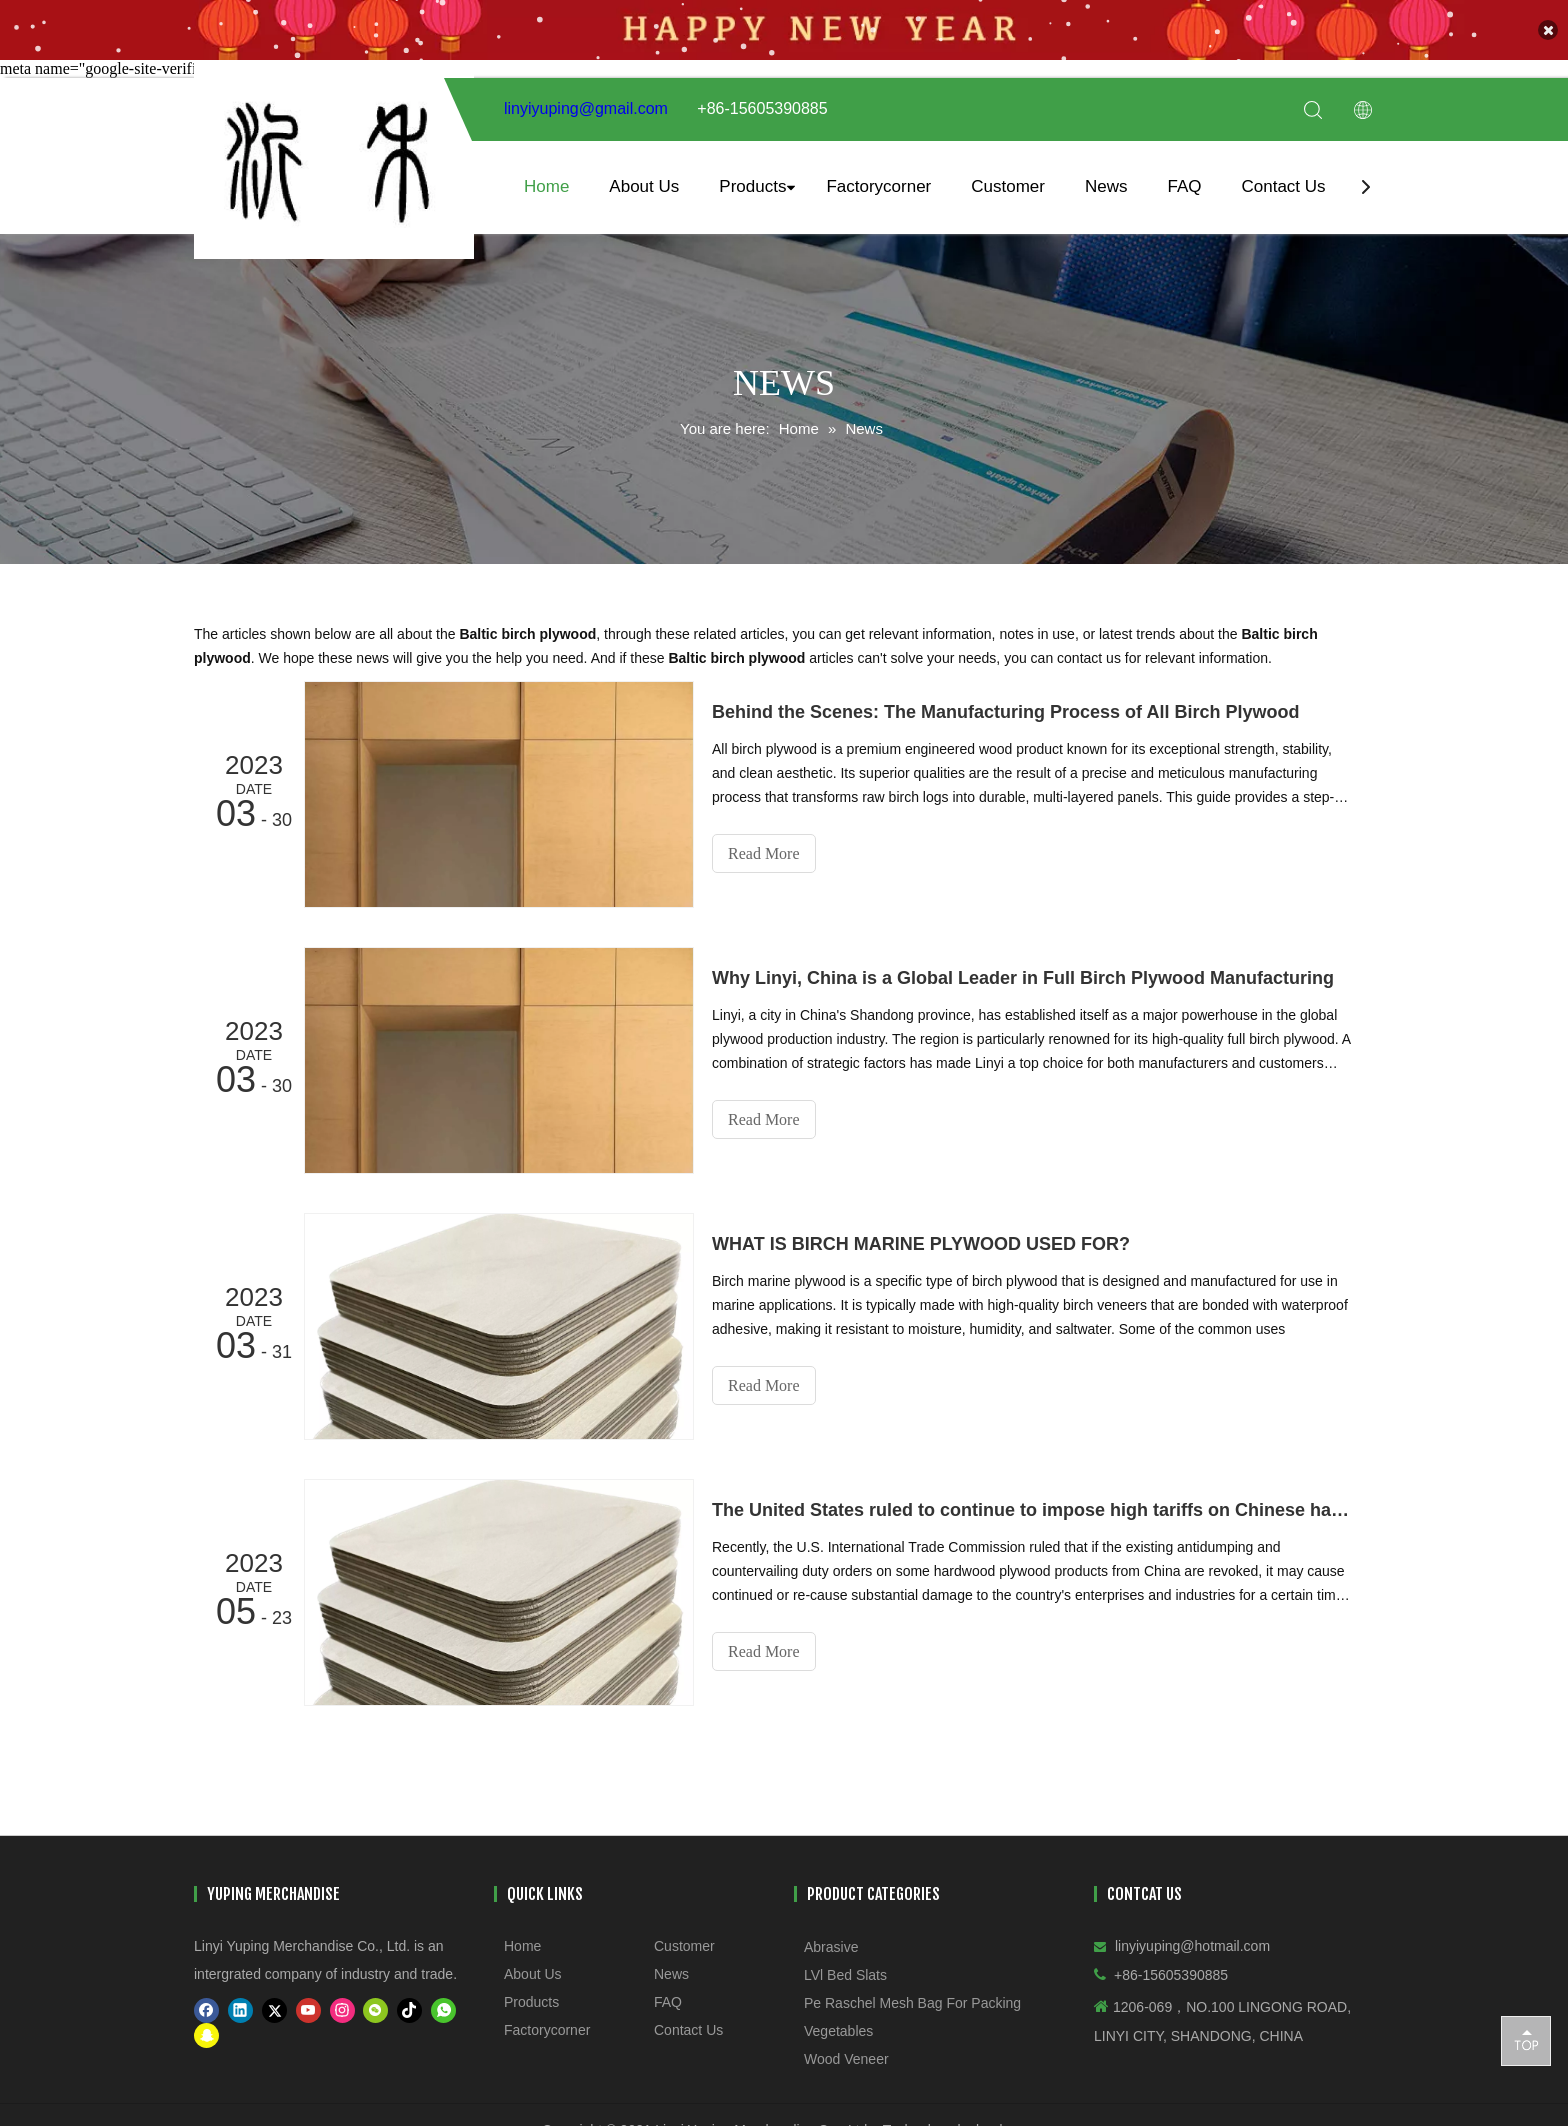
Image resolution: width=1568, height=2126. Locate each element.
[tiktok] (409, 2009)
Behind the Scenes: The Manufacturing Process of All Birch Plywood (1005, 711)
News (1106, 185)
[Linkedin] (240, 2009)
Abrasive (831, 1946)
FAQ (1184, 185)
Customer (1008, 185)
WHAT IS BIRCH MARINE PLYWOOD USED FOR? (921, 1243)
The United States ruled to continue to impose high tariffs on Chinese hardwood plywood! (1032, 1509)
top (1526, 2040)
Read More (764, 852)
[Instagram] (342, 2009)
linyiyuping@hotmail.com (1192, 1945)
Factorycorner (878, 185)
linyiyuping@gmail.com (586, 108)
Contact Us (1283, 185)
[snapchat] (206, 2034)
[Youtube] (308, 2009)
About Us (644, 185)
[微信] (375, 2009)
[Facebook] (206, 2009)
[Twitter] (274, 2009)
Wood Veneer (846, 2058)
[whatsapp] (443, 2009)
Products (752, 185)
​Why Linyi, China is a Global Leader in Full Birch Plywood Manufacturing (1023, 977)
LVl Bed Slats (845, 1974)
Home (546, 185)
